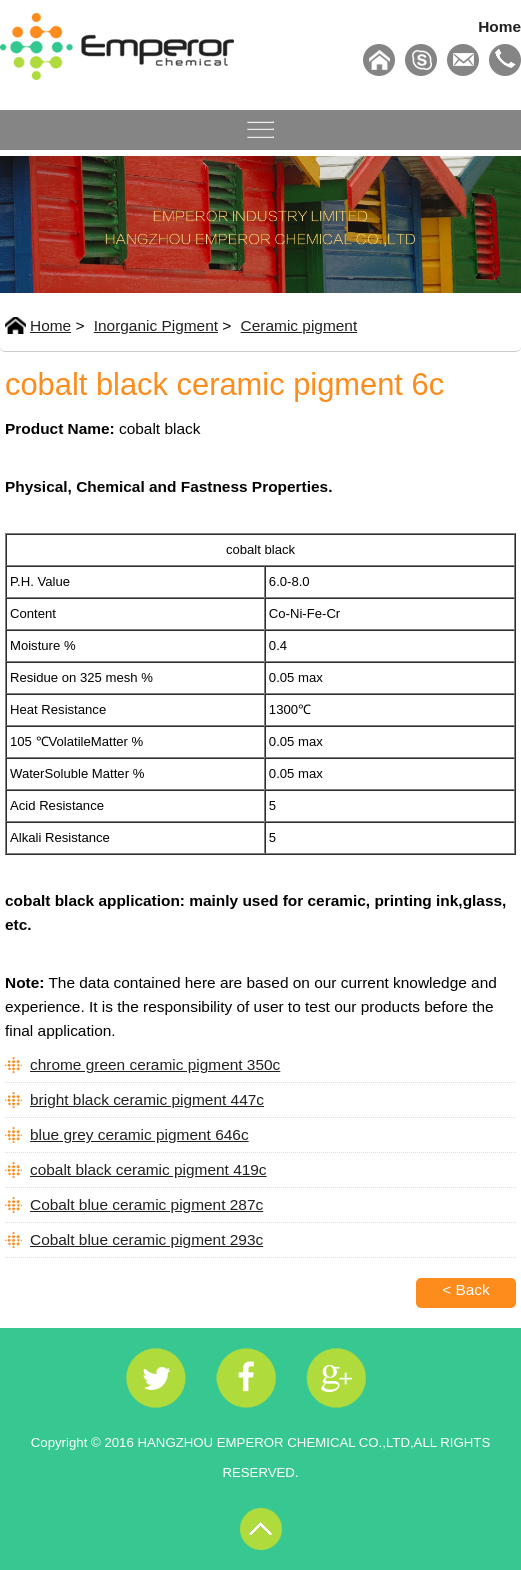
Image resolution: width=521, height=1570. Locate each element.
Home (499, 26)
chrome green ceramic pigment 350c (155, 1064)
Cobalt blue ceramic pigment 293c (146, 1239)
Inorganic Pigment (156, 325)
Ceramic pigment (299, 325)
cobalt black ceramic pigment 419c (148, 1169)
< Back (466, 1289)
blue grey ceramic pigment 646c (139, 1134)
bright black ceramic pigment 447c (147, 1099)
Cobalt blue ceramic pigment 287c (146, 1204)
